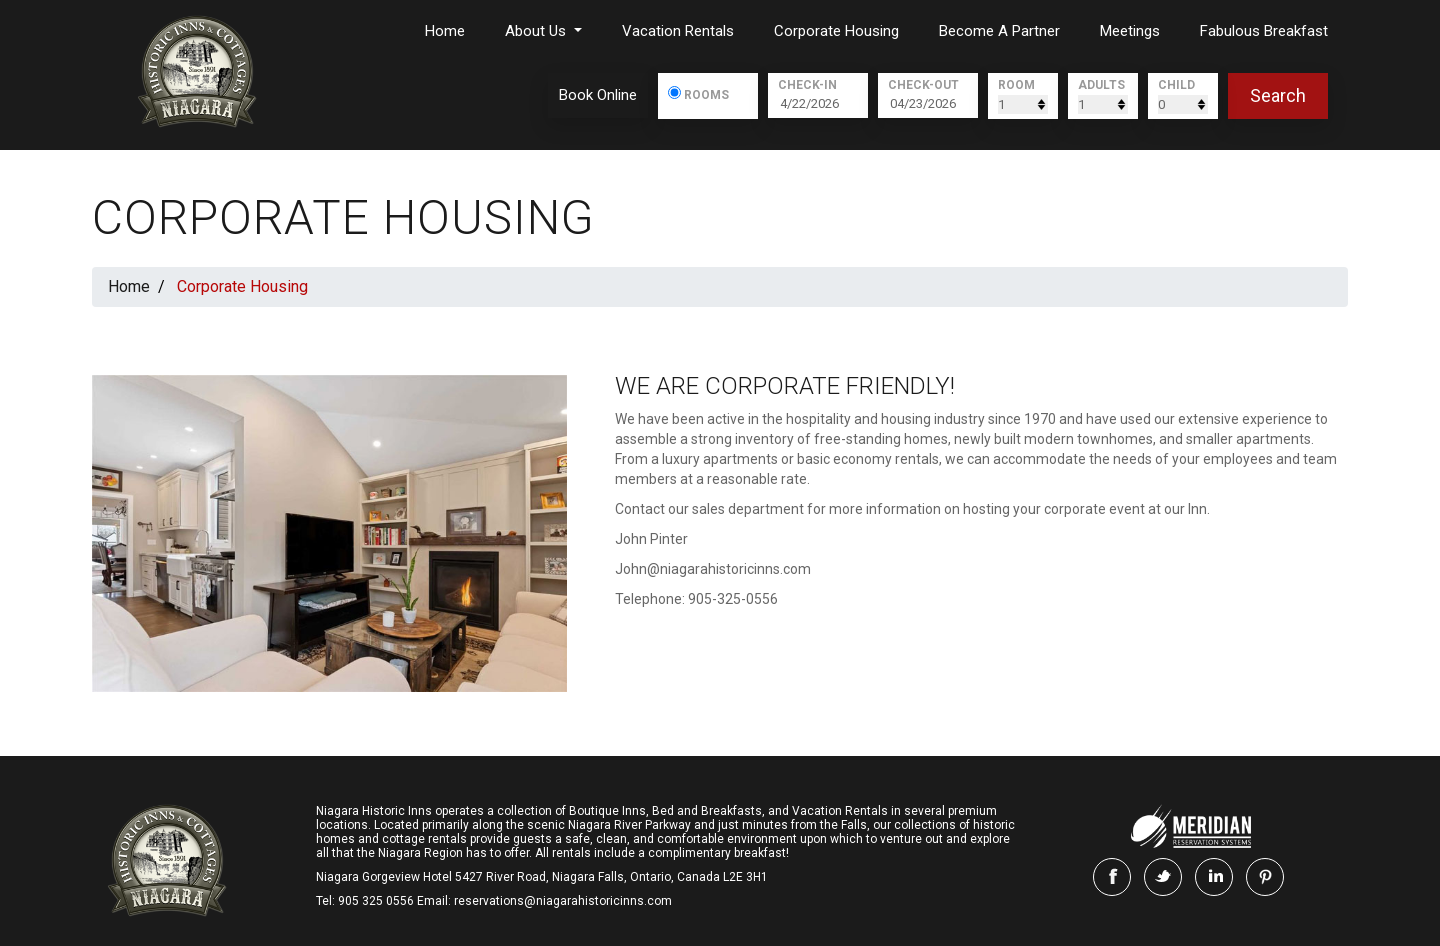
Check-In (807, 85)
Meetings (1130, 31)
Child (1176, 85)
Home (445, 31)
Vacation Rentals (678, 31)
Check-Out (923, 85)
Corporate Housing (836, 31)
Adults (1101, 85)
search (1278, 95)
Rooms (706, 94)
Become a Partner (999, 31)
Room (1016, 85)
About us (537, 31)
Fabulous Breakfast (1264, 31)
